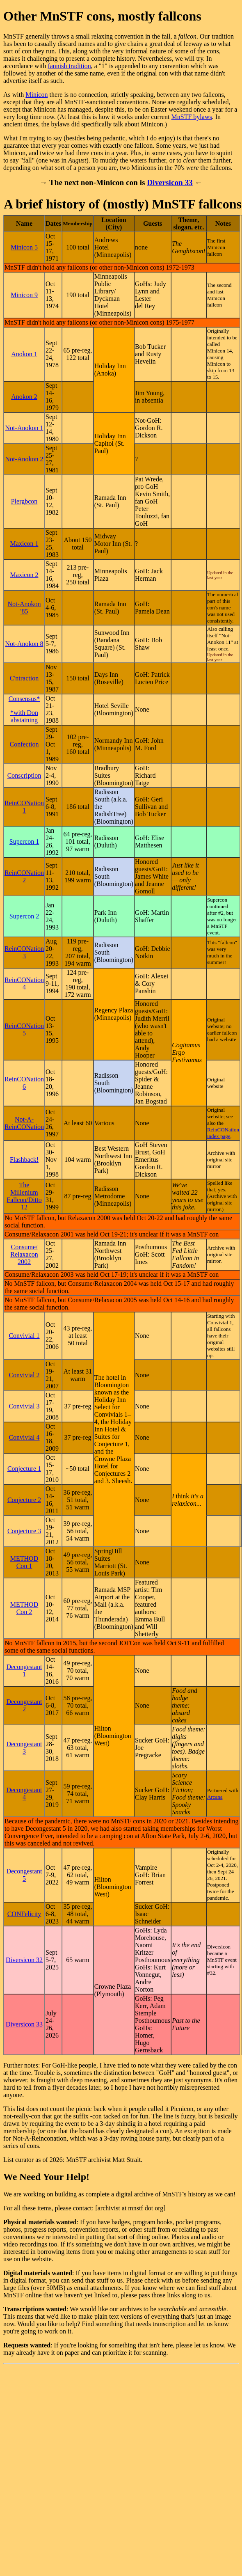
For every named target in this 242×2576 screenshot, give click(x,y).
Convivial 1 (24, 1335)
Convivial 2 (24, 1375)
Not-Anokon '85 (24, 607)
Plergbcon (24, 501)
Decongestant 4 (24, 1793)
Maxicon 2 (24, 574)
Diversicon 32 (24, 1959)
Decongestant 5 (24, 1875)
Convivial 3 (24, 1406)
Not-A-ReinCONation (24, 1123)
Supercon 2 (24, 916)
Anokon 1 (24, 353)
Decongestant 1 (24, 1670)
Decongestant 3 (24, 1747)
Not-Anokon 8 (24, 643)
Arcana (215, 1797)
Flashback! (24, 1159)
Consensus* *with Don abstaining (24, 709)
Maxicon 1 (24, 543)
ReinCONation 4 (24, 983)
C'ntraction (24, 678)
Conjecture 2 (24, 1499)
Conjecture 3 (24, 1530)
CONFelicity (24, 1913)
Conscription (24, 775)
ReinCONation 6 (24, 1083)
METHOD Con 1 (24, 1562)
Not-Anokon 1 (24, 427)
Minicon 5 (24, 247)
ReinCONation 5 (24, 1029)
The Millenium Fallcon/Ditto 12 (24, 1196)
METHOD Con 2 (24, 1608)
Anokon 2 (24, 396)
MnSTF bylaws (191, 116)
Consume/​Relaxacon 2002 (24, 1254)
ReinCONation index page (223, 1133)
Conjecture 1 (24, 1468)
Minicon (36, 94)
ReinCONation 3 (24, 952)
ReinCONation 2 (24, 876)
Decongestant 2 (24, 1705)
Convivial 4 (24, 1437)
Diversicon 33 (169, 182)
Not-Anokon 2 (24, 459)
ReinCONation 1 (24, 806)
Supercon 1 (24, 841)
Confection (24, 744)
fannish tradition (69, 65)
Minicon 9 (24, 294)
